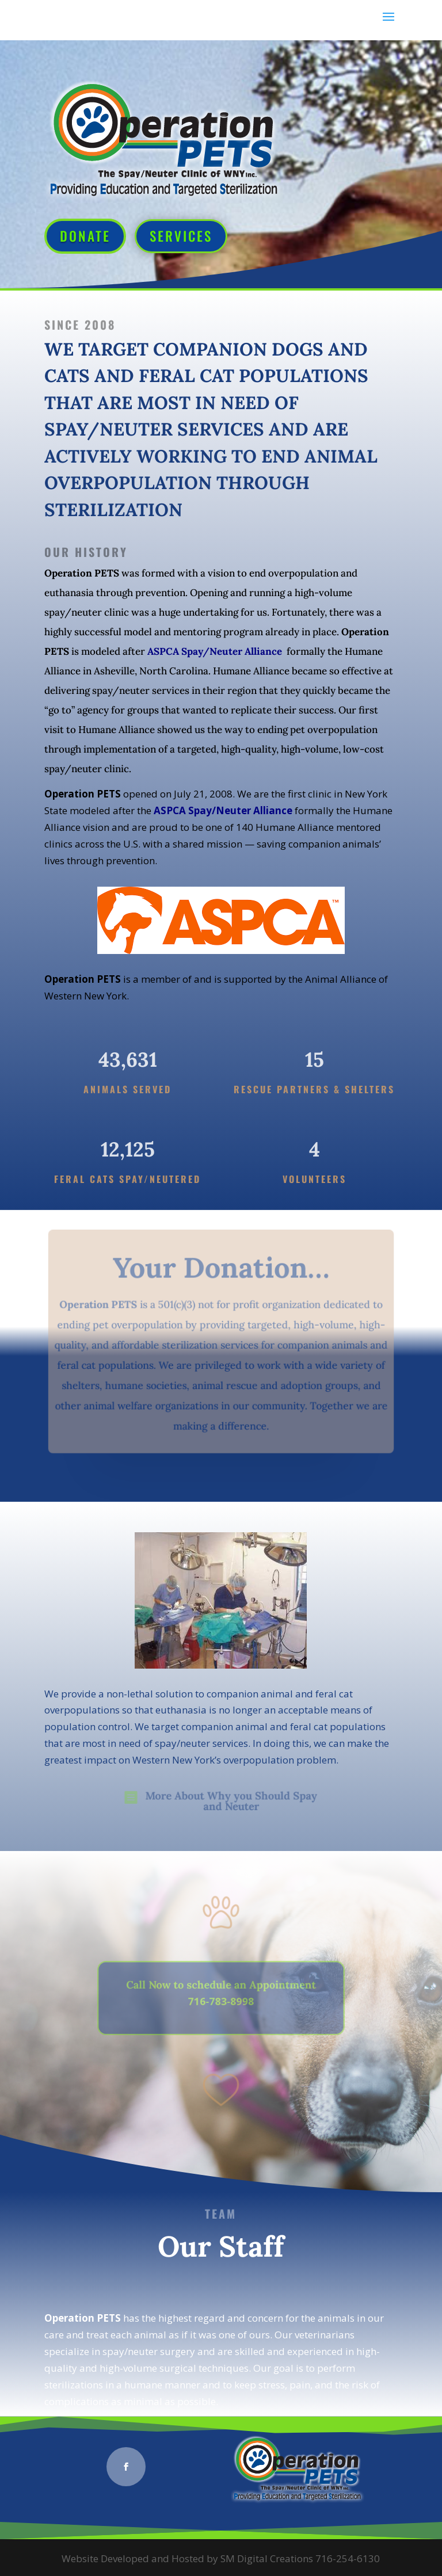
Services (181, 236)
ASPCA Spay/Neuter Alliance (214, 651)
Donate (85, 236)
